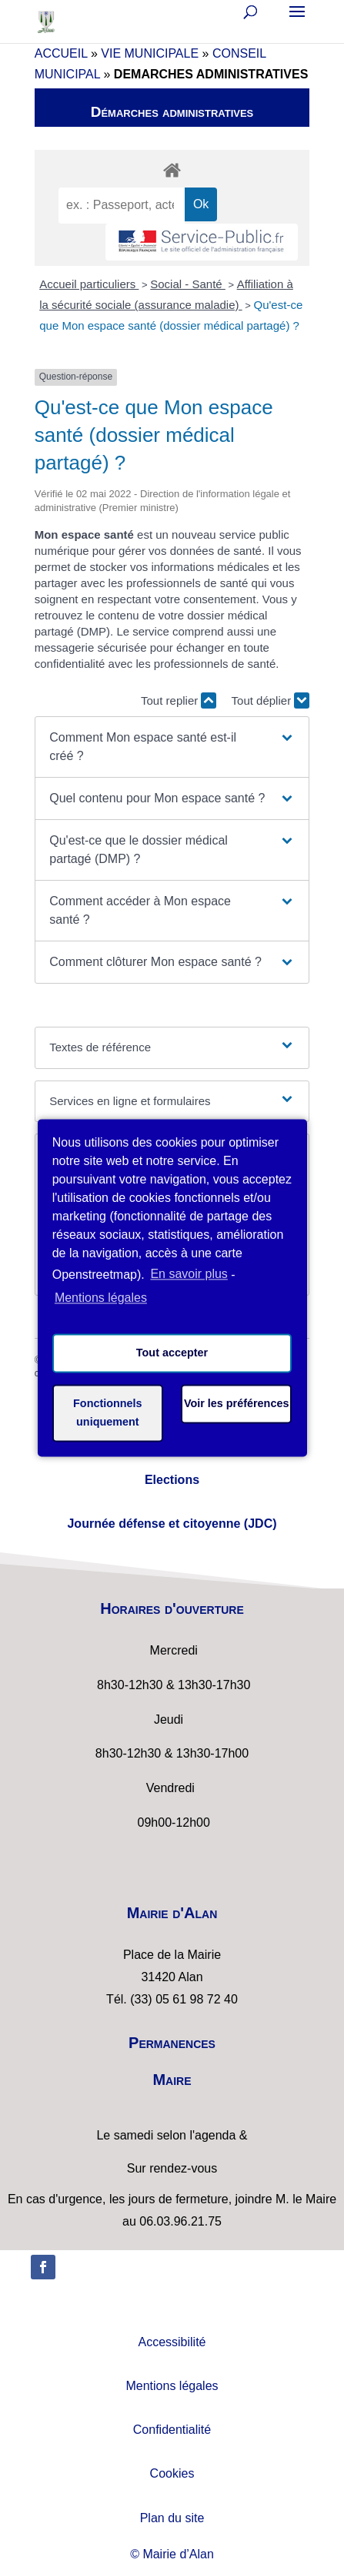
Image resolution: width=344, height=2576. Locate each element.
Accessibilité (171, 2342)
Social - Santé (187, 283)
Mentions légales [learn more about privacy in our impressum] (101, 1297)
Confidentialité (172, 2429)
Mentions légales (171, 2385)
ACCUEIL (61, 53)
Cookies (172, 2473)
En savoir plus (189, 1274)
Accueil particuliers (89, 283)
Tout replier (178, 700)
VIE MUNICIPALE (150, 53)
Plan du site (172, 2518)
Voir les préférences (236, 1404)
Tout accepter (172, 1353)
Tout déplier (271, 700)
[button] (172, 747)
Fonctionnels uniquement (107, 1413)
